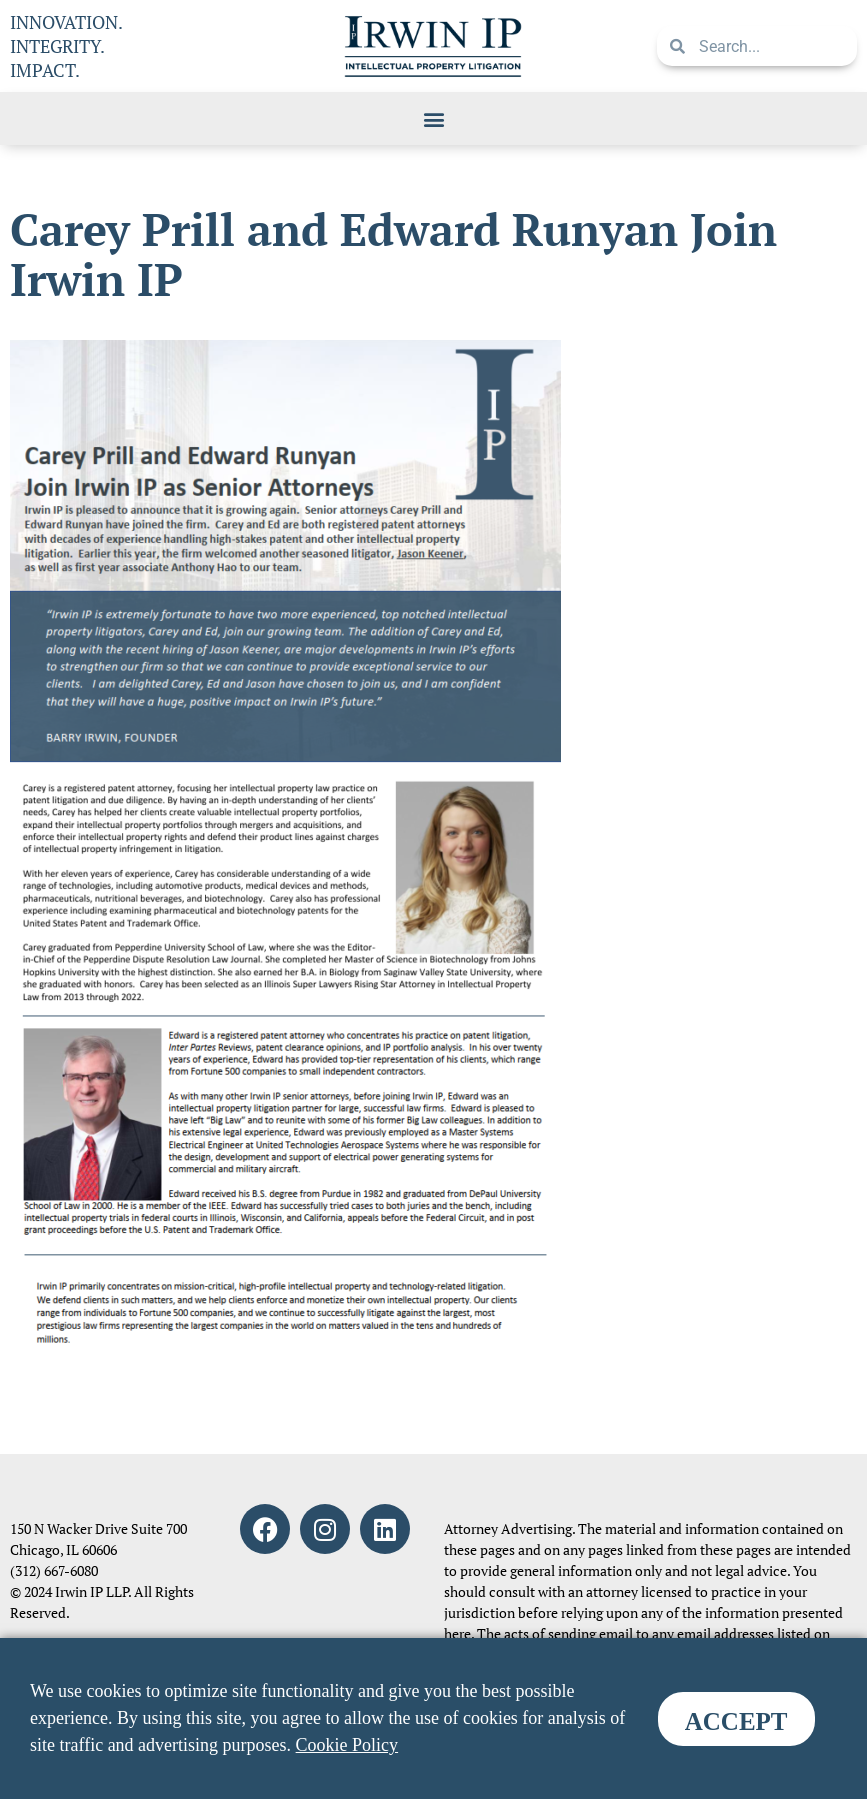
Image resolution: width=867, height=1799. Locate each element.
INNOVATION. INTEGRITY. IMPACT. (66, 46)
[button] (433, 118)
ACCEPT (736, 1721)
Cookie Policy (347, 1745)
